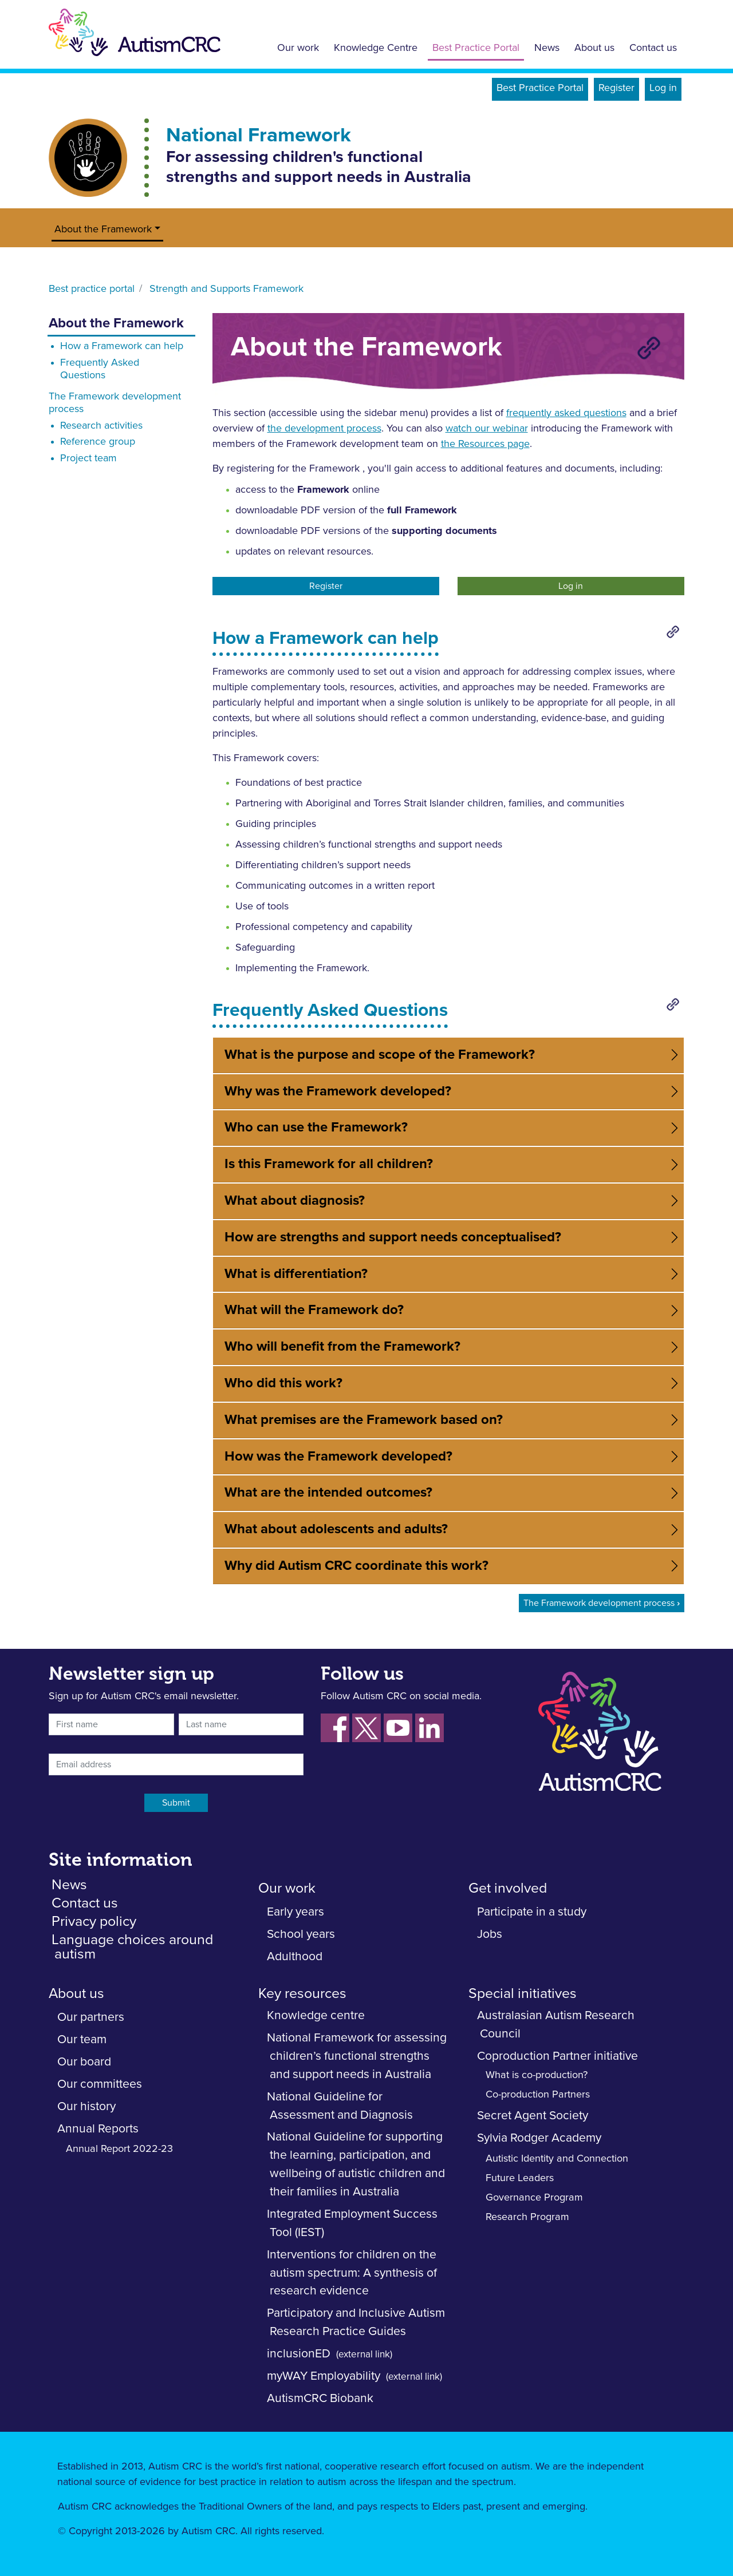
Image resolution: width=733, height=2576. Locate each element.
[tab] (448, 1055)
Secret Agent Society (532, 2116)
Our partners (90, 2017)
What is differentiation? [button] (296, 1274)
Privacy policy (94, 1921)
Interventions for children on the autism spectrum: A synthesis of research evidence (352, 2273)
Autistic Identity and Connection (557, 2159)
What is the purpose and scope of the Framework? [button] (379, 1055)
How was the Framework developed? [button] (338, 1456)
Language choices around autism (132, 1947)
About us (594, 48)
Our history (86, 2106)
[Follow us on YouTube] (398, 1728)
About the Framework (103, 229)
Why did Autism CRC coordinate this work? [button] (356, 1566)
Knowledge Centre (375, 48)
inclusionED (298, 2354)
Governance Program (534, 2198)
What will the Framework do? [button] (314, 1310)
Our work (298, 48)
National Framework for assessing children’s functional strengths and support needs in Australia (357, 2056)
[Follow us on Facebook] (335, 1728)
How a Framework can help (121, 346)
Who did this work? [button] (283, 1383)
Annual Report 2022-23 (119, 2149)
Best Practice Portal (475, 48)
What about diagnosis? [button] (294, 1201)
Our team (82, 2039)
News (546, 48)
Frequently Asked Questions (99, 369)
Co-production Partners (538, 2095)
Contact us (653, 48)
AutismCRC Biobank (320, 2398)
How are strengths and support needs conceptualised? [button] (392, 1237)
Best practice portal (92, 289)
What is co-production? (537, 2075)
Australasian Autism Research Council (556, 2024)
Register (616, 88)
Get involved (507, 1888)
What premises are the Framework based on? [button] (363, 1420)
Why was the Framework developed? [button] (337, 1091)
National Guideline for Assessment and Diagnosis (340, 2106)
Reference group (97, 442)
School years (301, 1934)
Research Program (527, 2217)
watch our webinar (487, 429)
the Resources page (485, 444)
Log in (663, 88)
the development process (324, 429)
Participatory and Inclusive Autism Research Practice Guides (356, 2322)
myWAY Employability (323, 2376)
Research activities (101, 426)
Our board (84, 2062)
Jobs (489, 1934)
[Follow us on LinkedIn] (429, 1728)
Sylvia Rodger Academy (539, 2138)
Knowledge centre (316, 2015)
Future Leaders (520, 2178)
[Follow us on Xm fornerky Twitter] (366, 1728)
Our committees (99, 2084)
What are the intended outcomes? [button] (328, 1492)
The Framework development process (115, 403)
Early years (295, 1912)
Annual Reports (98, 2129)
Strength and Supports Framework (226, 289)
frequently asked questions (566, 413)
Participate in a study (531, 1912)
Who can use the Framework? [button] (316, 1127)
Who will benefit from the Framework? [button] (342, 1347)
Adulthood (294, 1956)
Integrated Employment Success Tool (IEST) (352, 2223)
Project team (88, 458)
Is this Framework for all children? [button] (328, 1164)
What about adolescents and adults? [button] (336, 1529)
